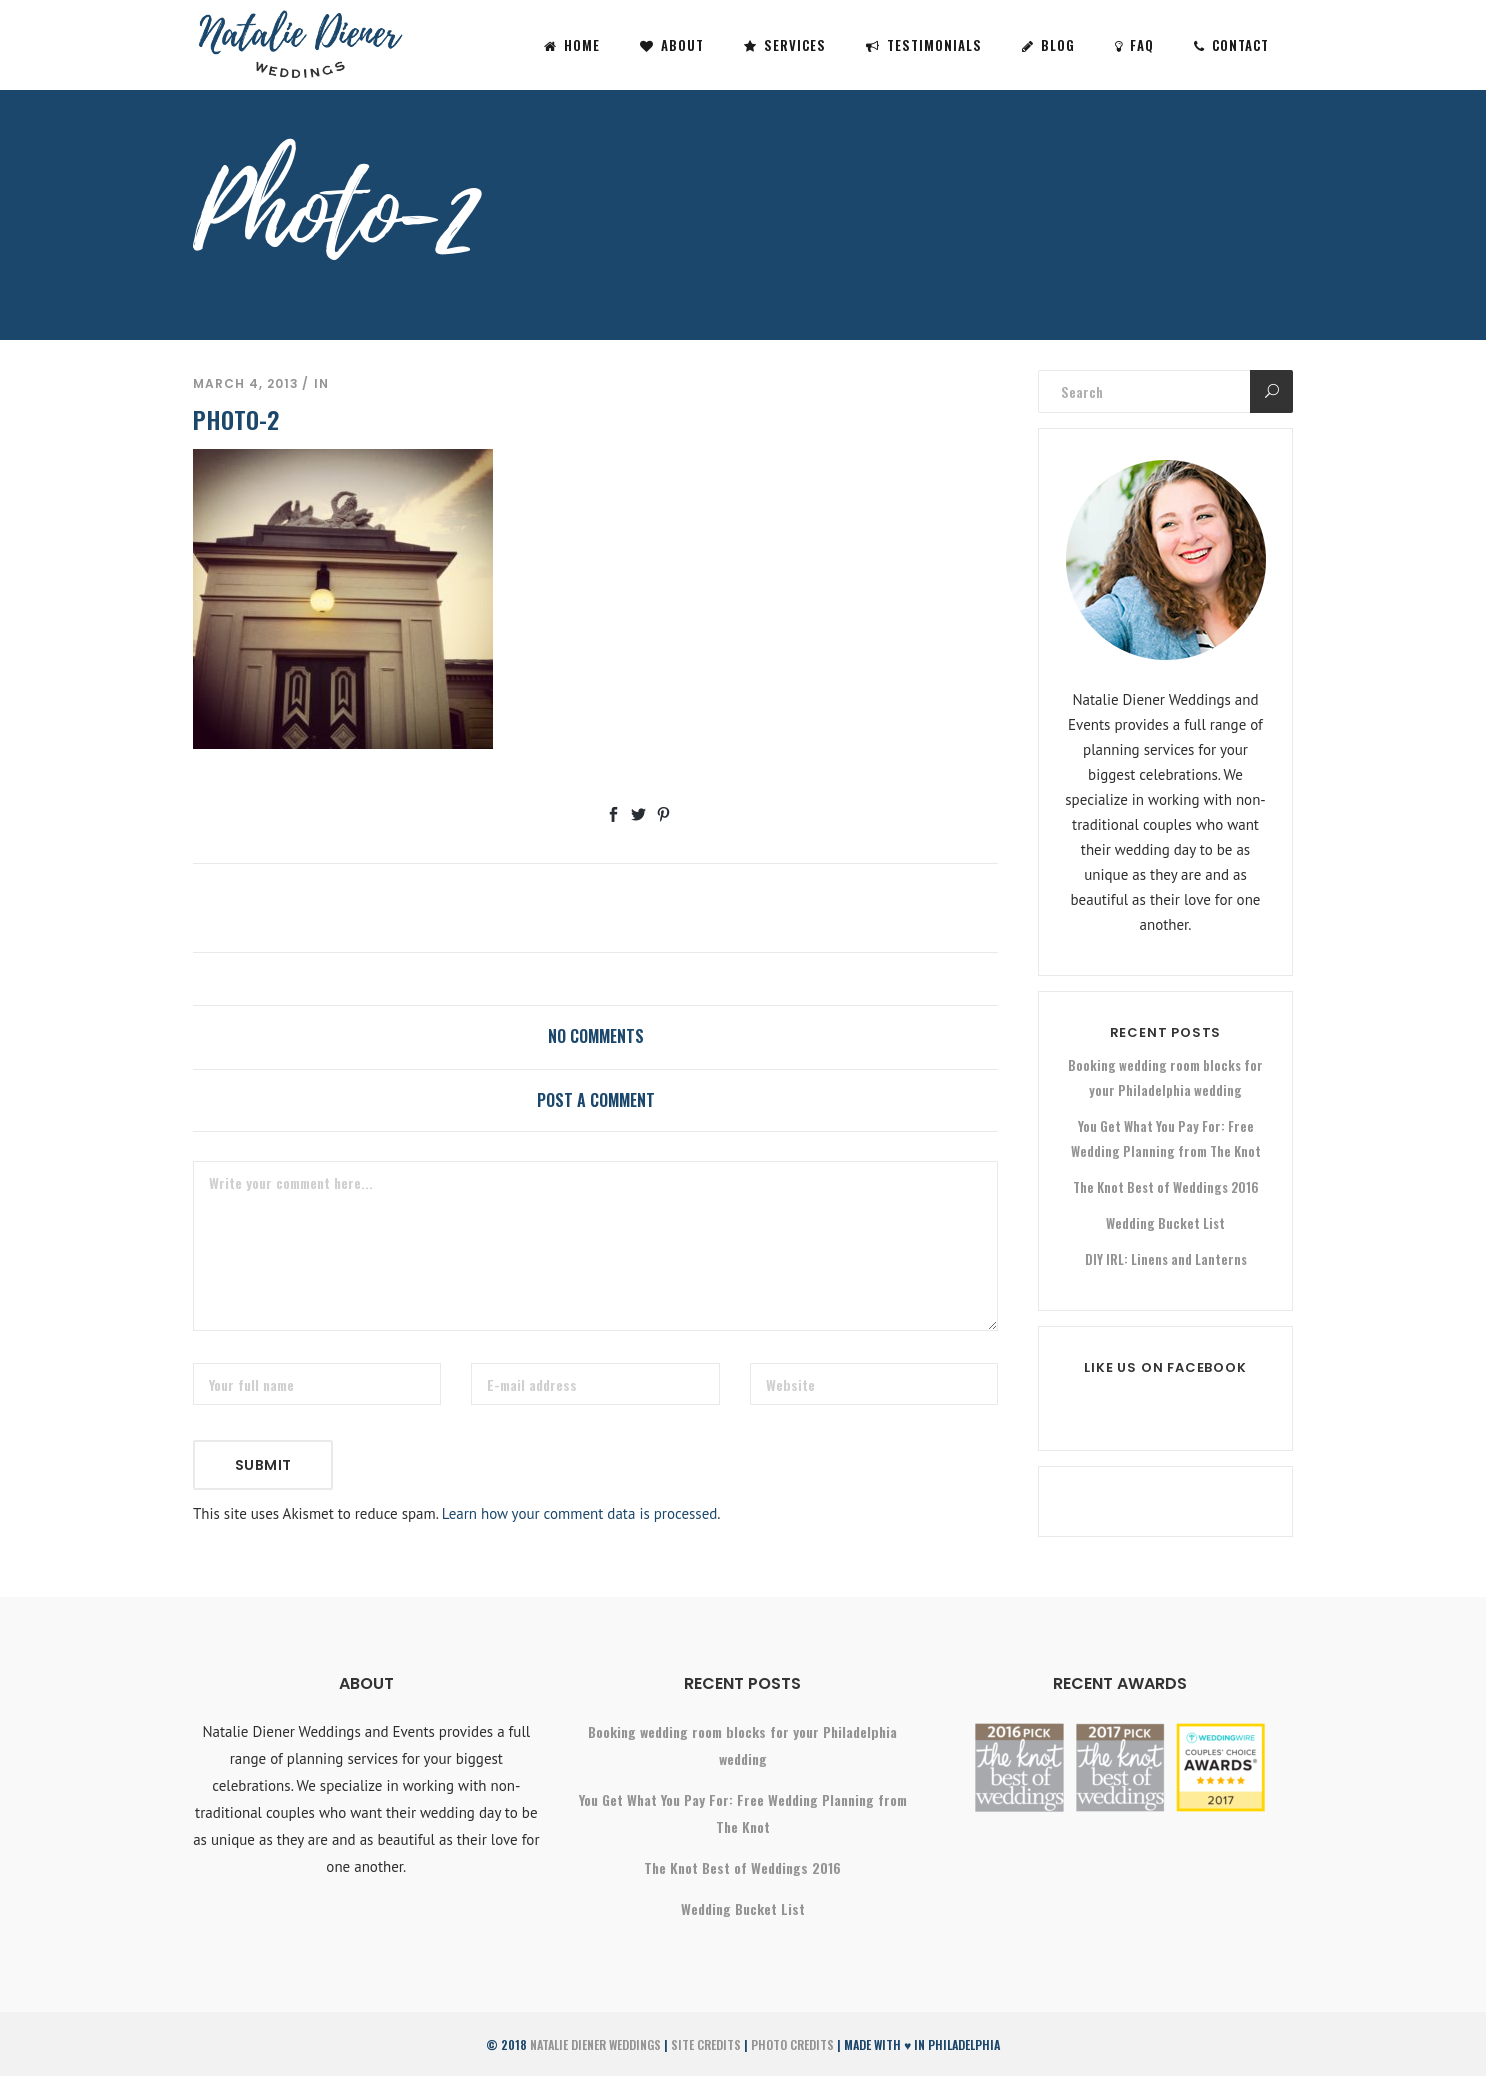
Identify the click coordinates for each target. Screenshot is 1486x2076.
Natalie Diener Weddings (595, 2044)
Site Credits (706, 2044)
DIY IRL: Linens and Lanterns (1166, 1259)
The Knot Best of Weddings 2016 (1166, 1187)
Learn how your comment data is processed (580, 1513)
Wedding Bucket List (1165, 1223)
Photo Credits (792, 2044)
